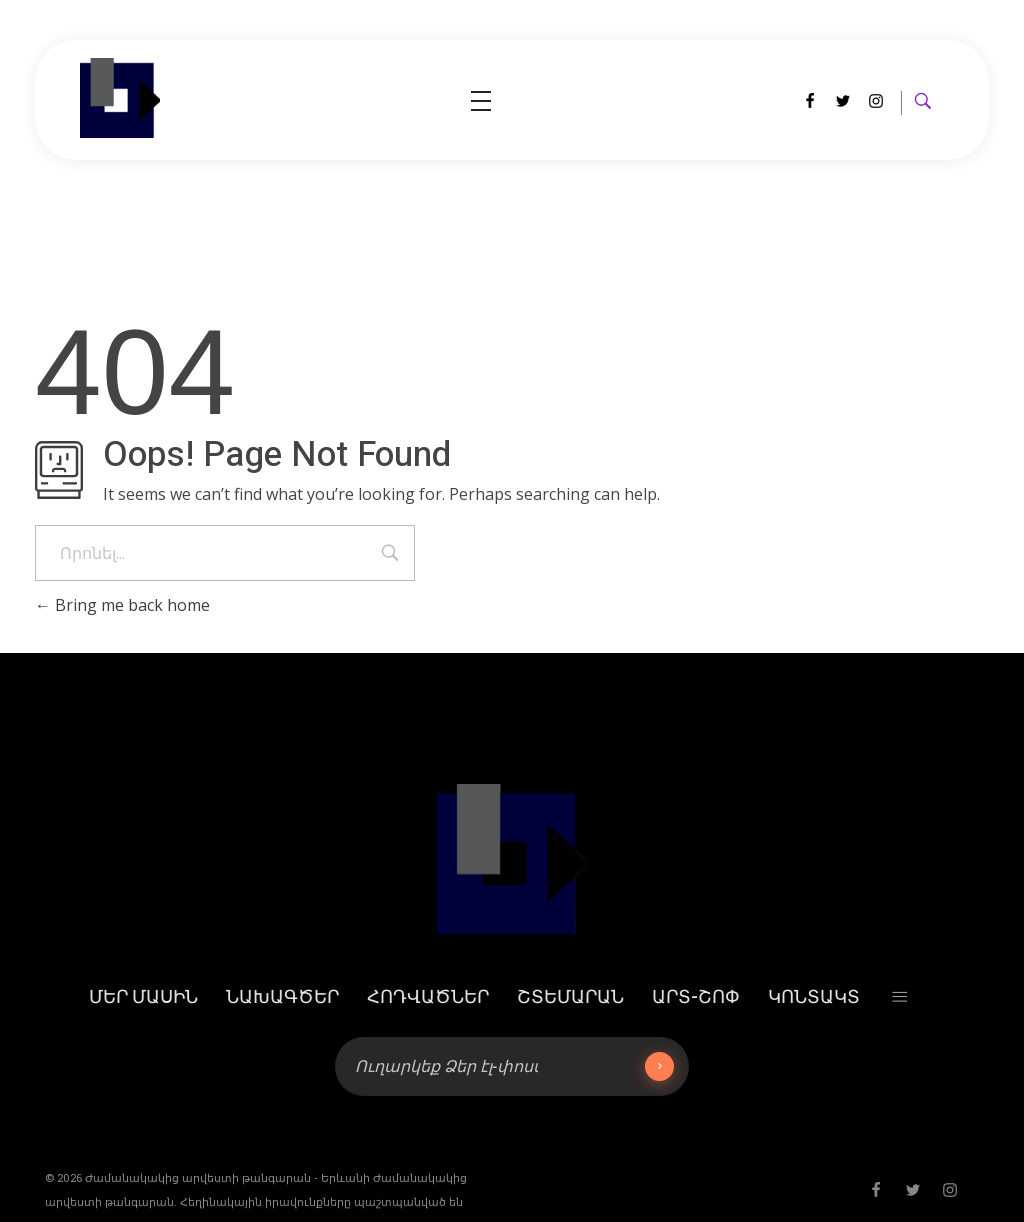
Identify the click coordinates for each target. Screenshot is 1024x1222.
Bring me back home (122, 605)
